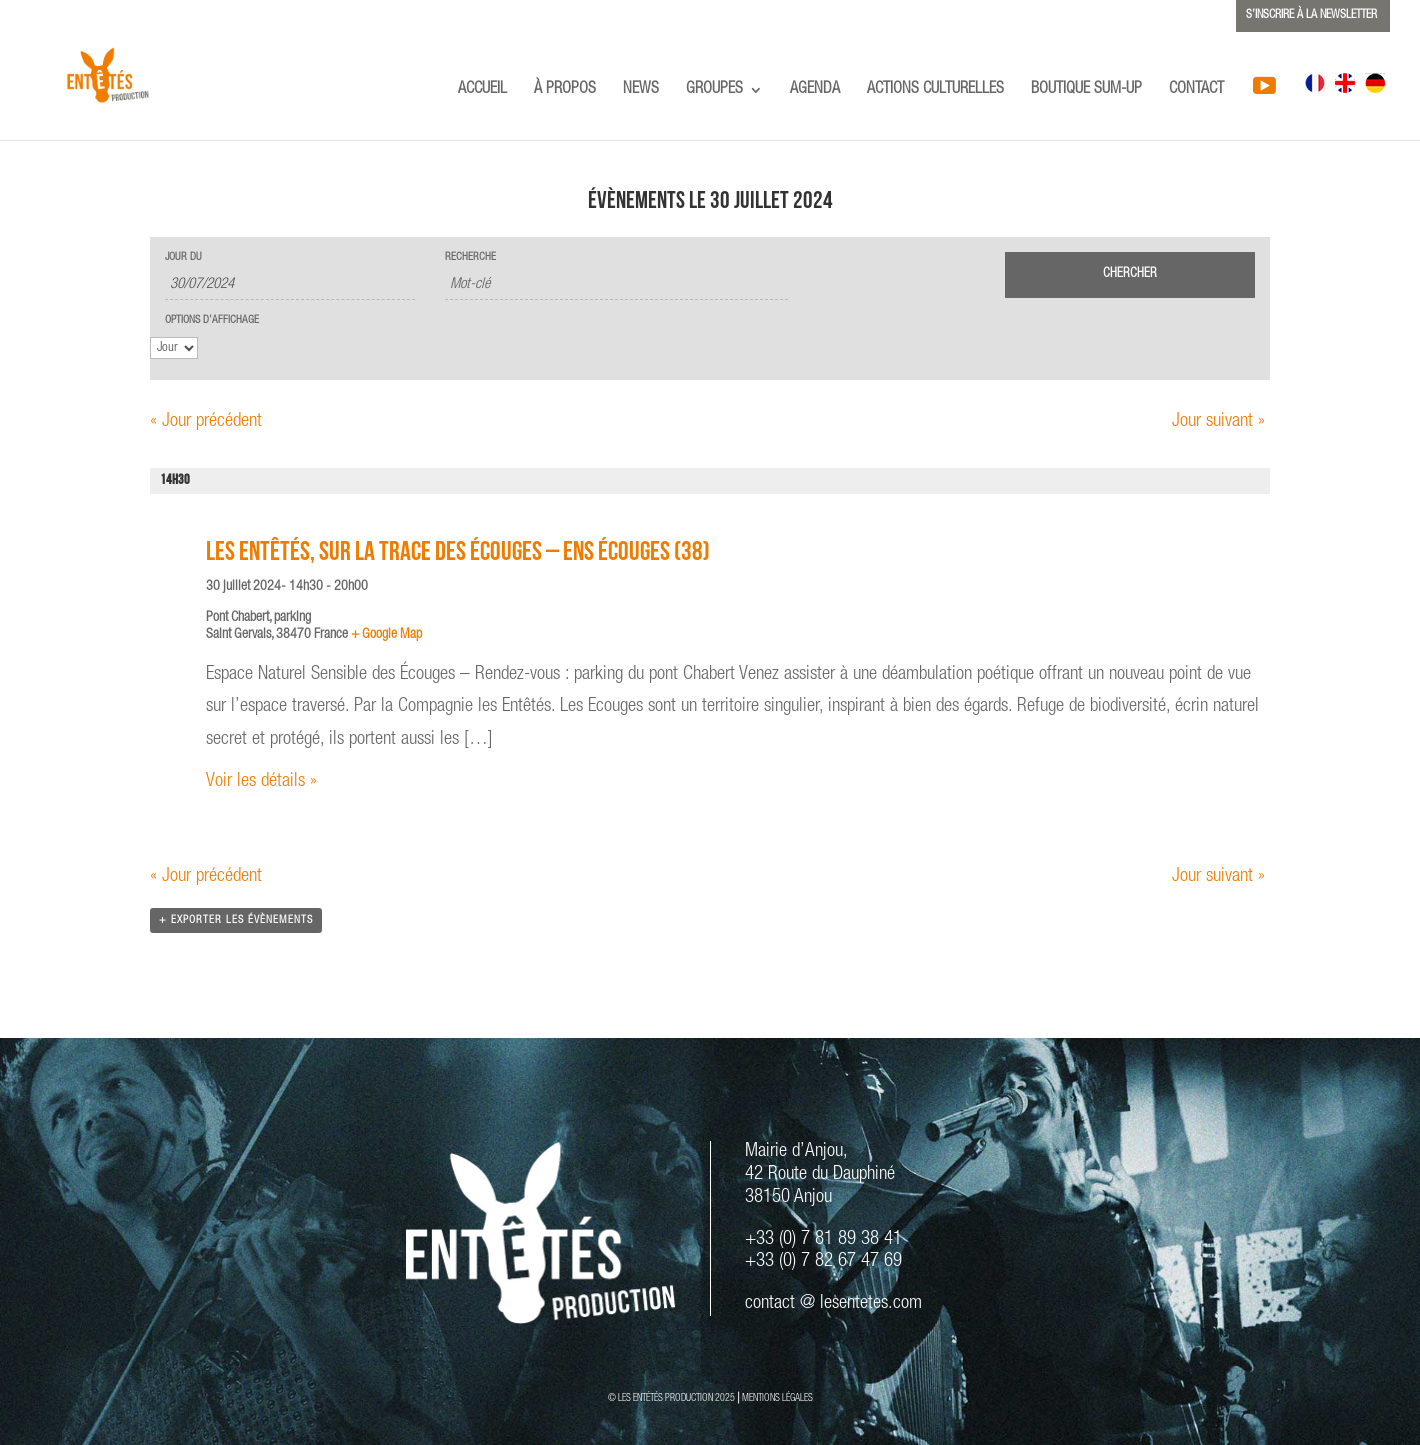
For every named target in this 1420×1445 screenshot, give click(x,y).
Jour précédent (206, 421)
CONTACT (1196, 90)
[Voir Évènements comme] (174, 348)
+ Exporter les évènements (236, 920)
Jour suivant (1218, 421)
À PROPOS (565, 90)
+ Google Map (386, 635)
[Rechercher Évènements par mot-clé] (616, 285)
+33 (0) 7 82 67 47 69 (823, 1261)
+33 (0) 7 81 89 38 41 (823, 1239)
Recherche (470, 257)
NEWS (641, 90)
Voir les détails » (261, 781)
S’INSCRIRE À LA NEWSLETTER (1311, 15)
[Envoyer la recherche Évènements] (1130, 275)
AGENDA (815, 90)
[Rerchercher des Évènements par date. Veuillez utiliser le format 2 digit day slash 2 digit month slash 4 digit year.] (290, 285)
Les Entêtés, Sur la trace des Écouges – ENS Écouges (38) (458, 554)
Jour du (183, 257)
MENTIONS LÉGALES (777, 1399)
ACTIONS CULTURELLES (935, 90)
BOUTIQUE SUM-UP (1086, 90)
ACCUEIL (482, 90)
